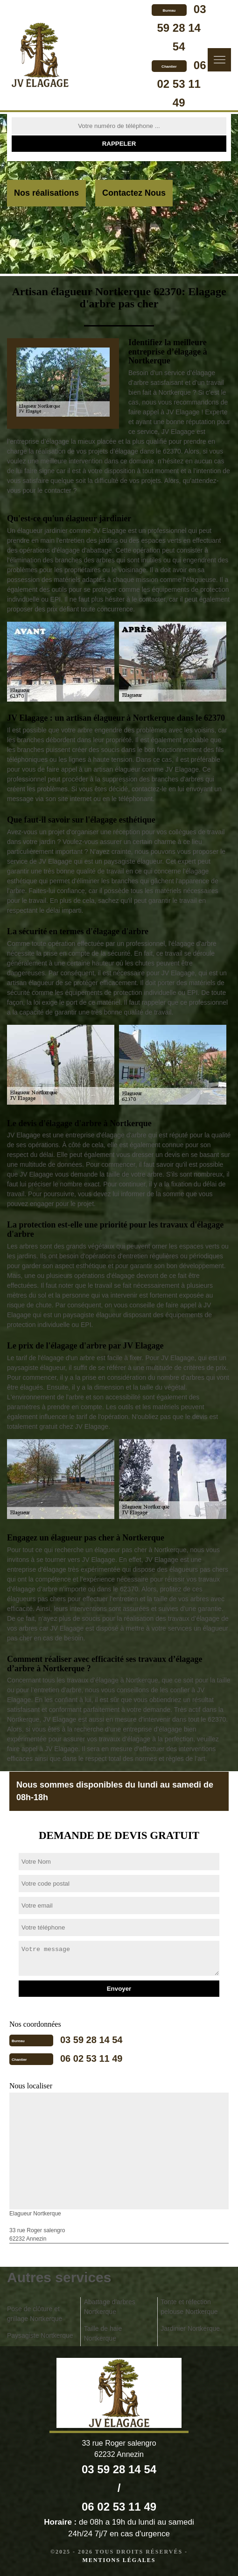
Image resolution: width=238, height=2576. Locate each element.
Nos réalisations (46, 193)
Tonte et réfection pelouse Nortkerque (189, 2306)
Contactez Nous (134, 193)
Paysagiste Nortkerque (40, 2335)
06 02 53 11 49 (181, 84)
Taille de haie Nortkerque (103, 2333)
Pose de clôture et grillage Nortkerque (34, 2313)
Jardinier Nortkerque (190, 2328)
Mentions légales (118, 2560)
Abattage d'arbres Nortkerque (109, 2306)
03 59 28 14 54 (181, 28)
